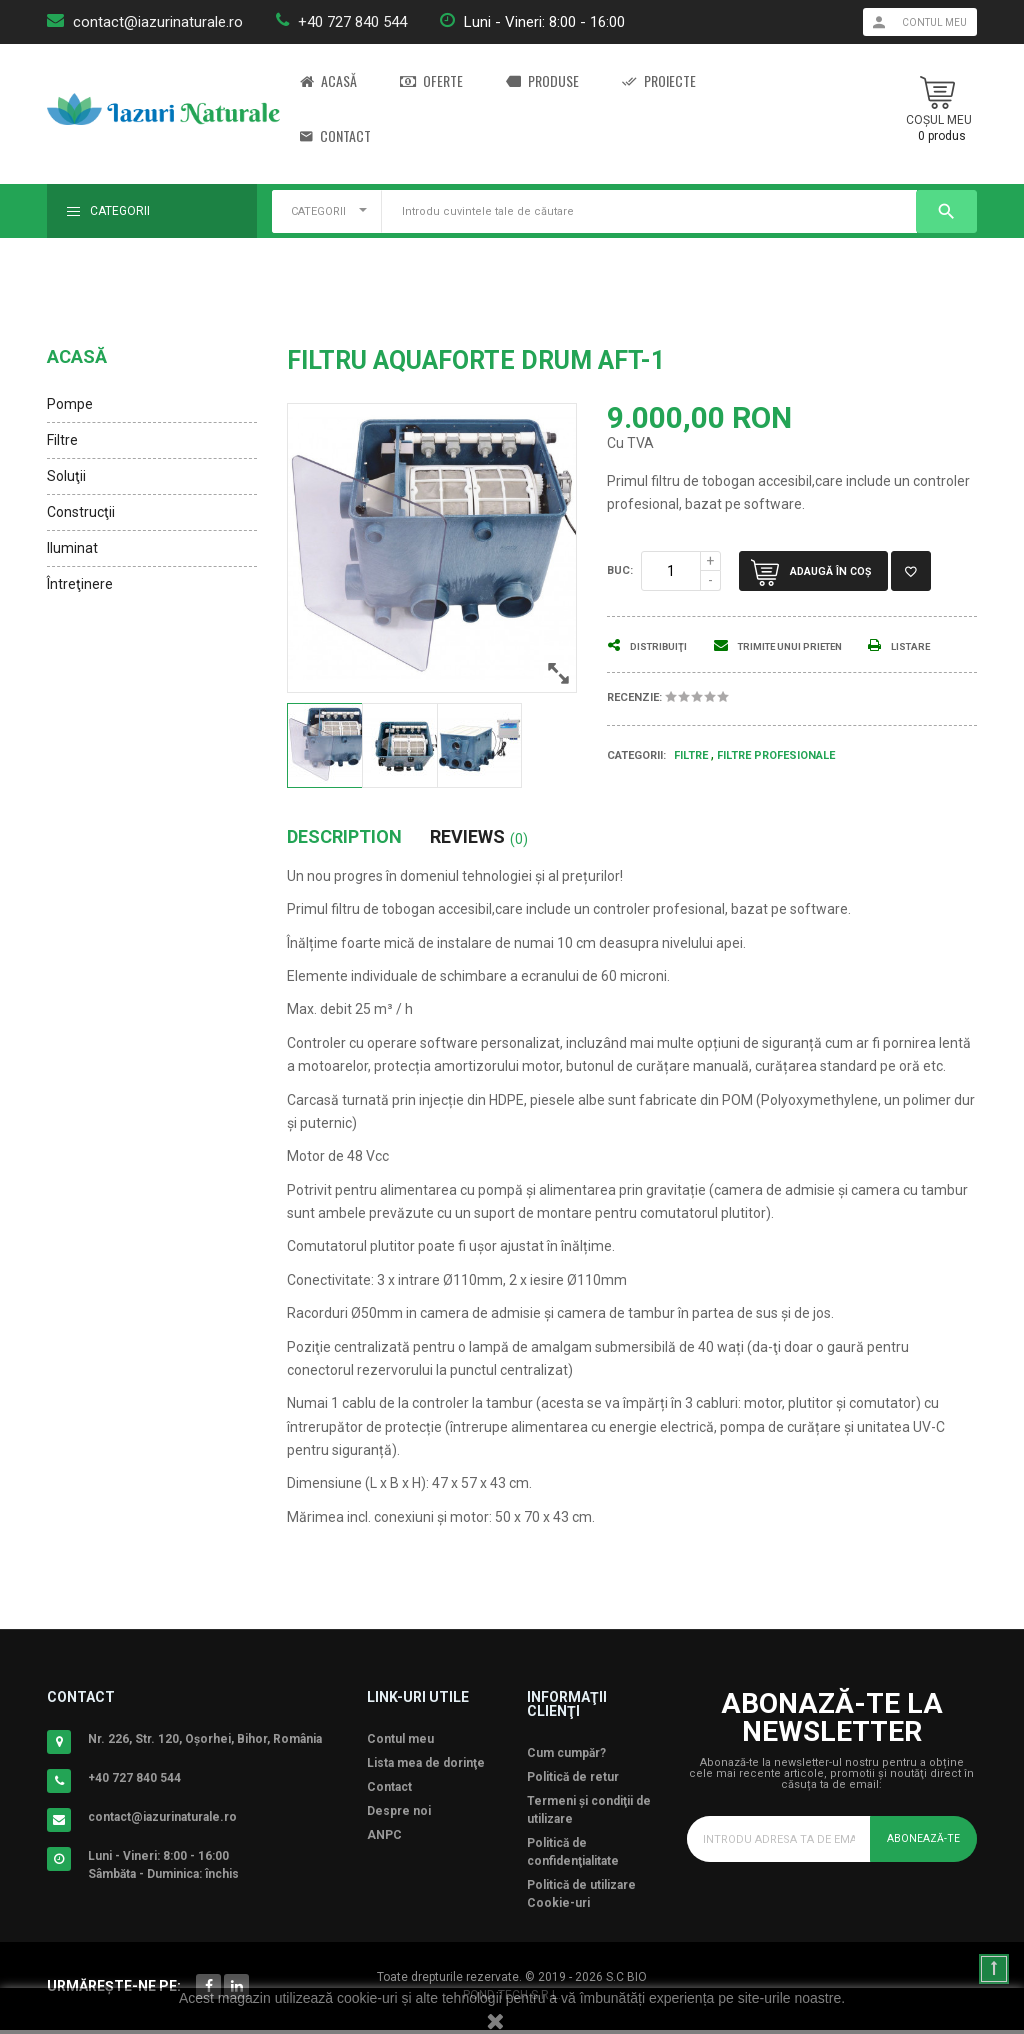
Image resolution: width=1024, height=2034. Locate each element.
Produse (542, 81)
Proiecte (659, 81)
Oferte (431, 81)
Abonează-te (919, 1842)
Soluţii (66, 476)
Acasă (328, 81)
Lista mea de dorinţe (426, 1767)
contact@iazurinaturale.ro (158, 22)
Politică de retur (573, 1781)
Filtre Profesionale (776, 779)
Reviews (479, 841)
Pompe (70, 404)
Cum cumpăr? (566, 1757)
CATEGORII (318, 211)
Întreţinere (80, 584)
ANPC (384, 1839)
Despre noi (399, 1815)
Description (344, 841)
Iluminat (72, 548)
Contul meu (400, 1743)
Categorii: (636, 778)
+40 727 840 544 (352, 22)
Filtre (62, 440)
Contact (335, 136)
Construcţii (81, 512)
